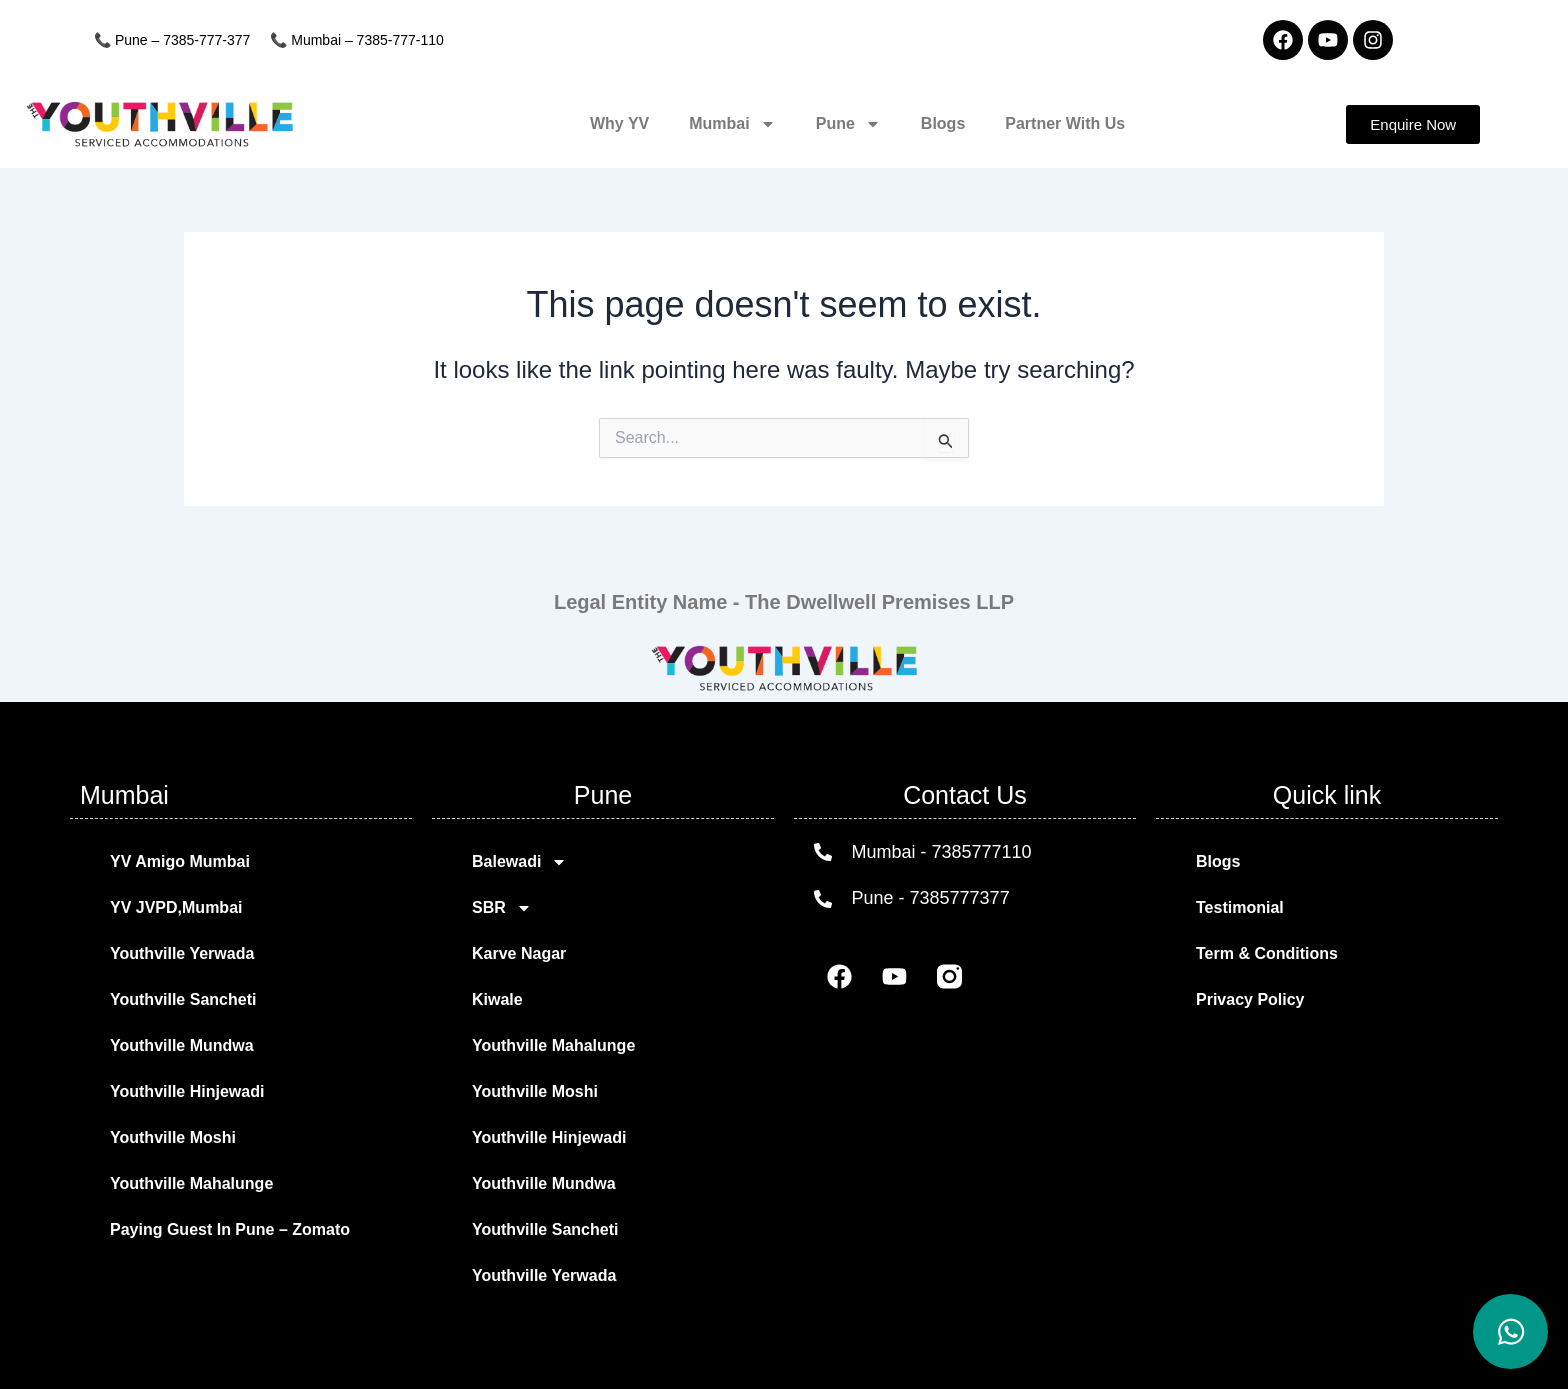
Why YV (619, 123)
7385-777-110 (400, 40)
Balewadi (519, 862)
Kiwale (497, 999)
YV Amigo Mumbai (180, 861)
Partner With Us (1065, 123)
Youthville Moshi (173, 1137)
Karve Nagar (519, 953)
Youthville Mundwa (182, 1045)
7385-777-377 (206, 40)
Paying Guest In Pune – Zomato (230, 1229)
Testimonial (1240, 907)
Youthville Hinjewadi (187, 1091)
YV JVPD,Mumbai (176, 907)
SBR (502, 908)
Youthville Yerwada (182, 953)
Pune (848, 124)
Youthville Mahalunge (191, 1183)
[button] (1413, 124)
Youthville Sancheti (183, 999)
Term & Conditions (1267, 953)
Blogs (943, 123)
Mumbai (732, 124)
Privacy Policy (1250, 999)
